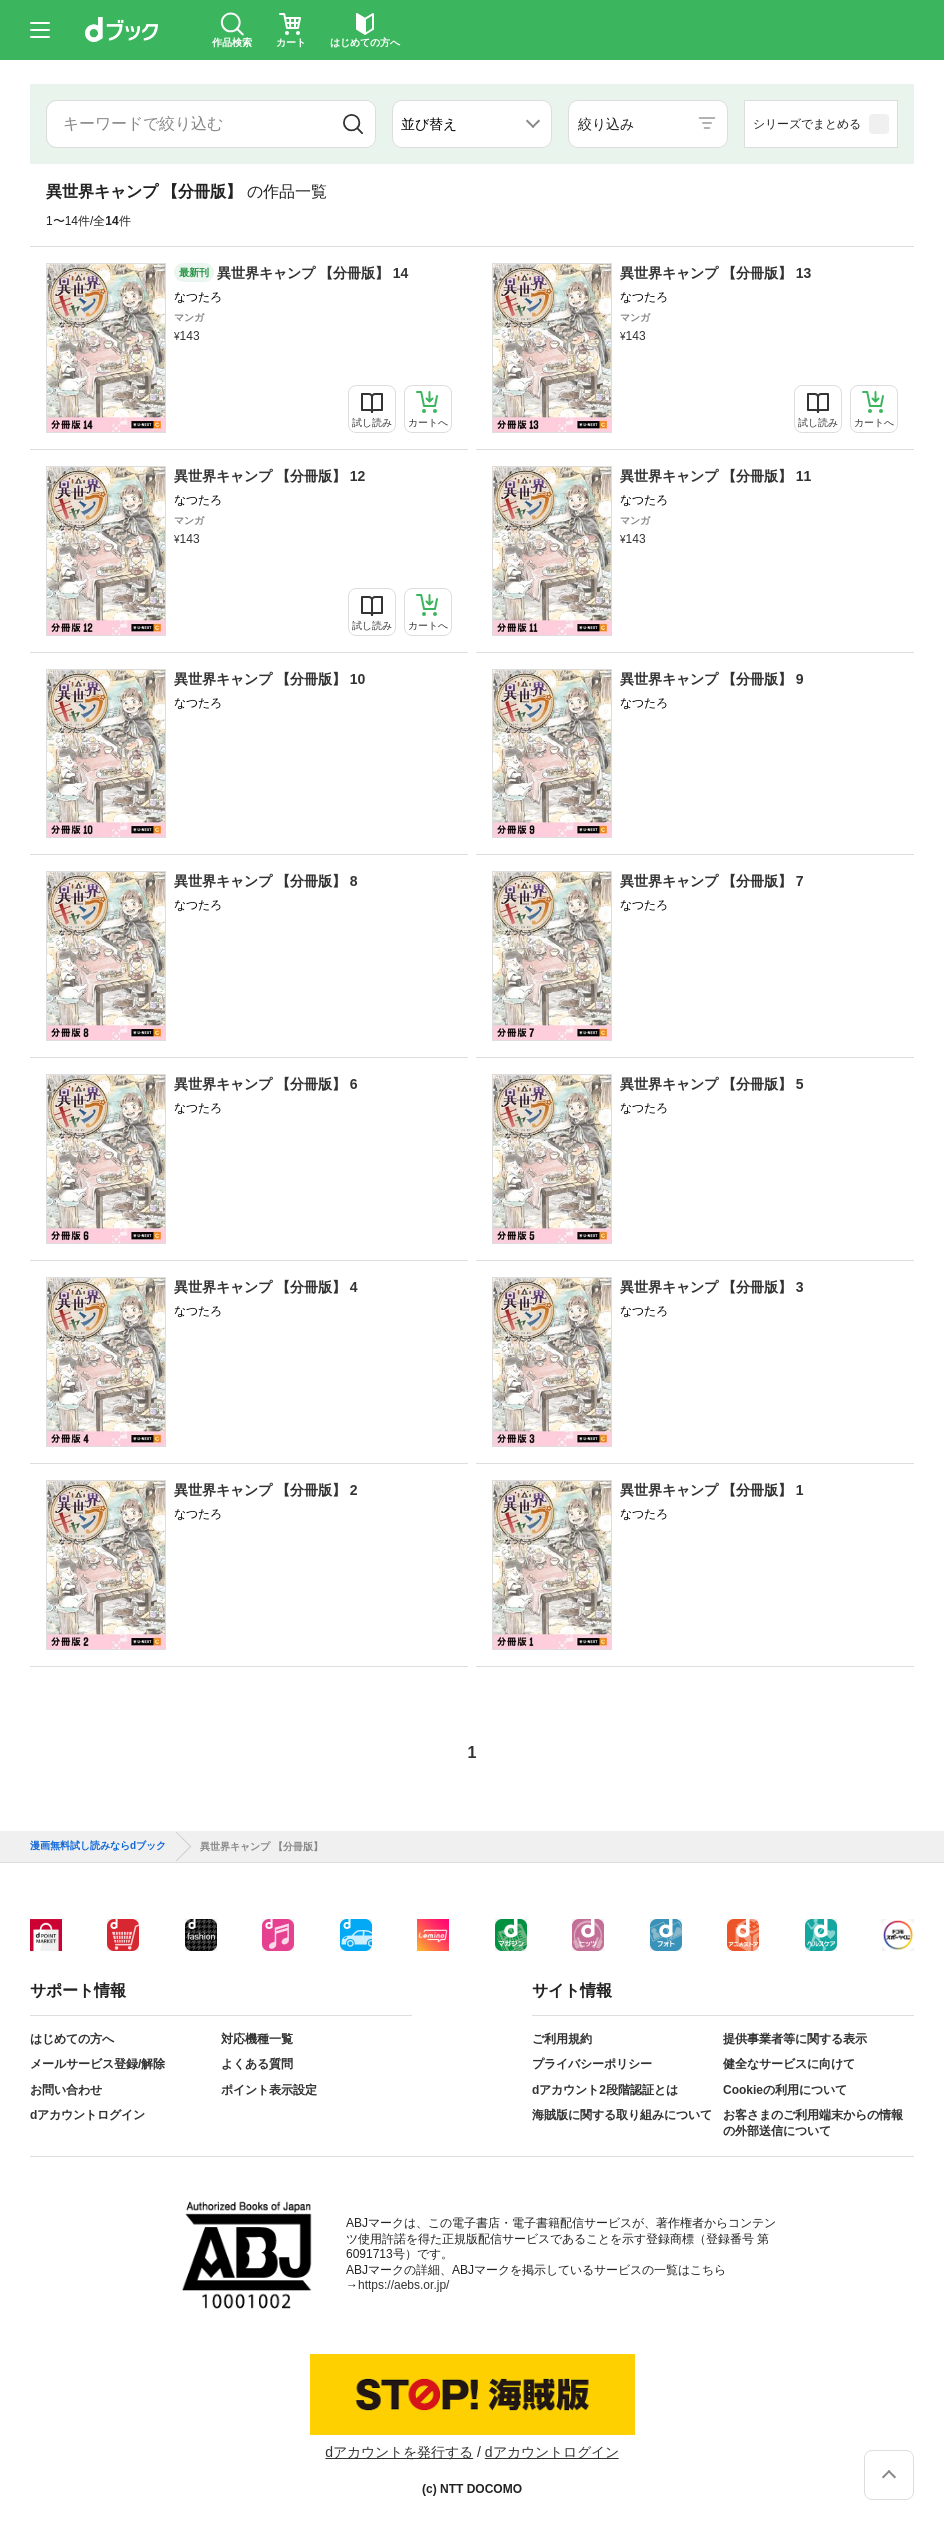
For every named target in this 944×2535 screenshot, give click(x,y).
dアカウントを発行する (399, 2452)
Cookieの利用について (785, 2090)
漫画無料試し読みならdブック (98, 1846)
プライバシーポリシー (592, 2064)
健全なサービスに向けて (789, 2064)
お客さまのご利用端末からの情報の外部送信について (813, 2123)
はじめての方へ (72, 2039)
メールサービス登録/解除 (97, 2064)
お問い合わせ (66, 2090)
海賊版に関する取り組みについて (622, 2115)
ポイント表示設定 (269, 2090)
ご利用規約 (562, 2039)
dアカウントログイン (87, 2115)
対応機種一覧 (257, 2039)
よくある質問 (257, 2064)
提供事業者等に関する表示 (795, 2039)
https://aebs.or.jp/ (403, 2285)
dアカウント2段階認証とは (605, 2090)
